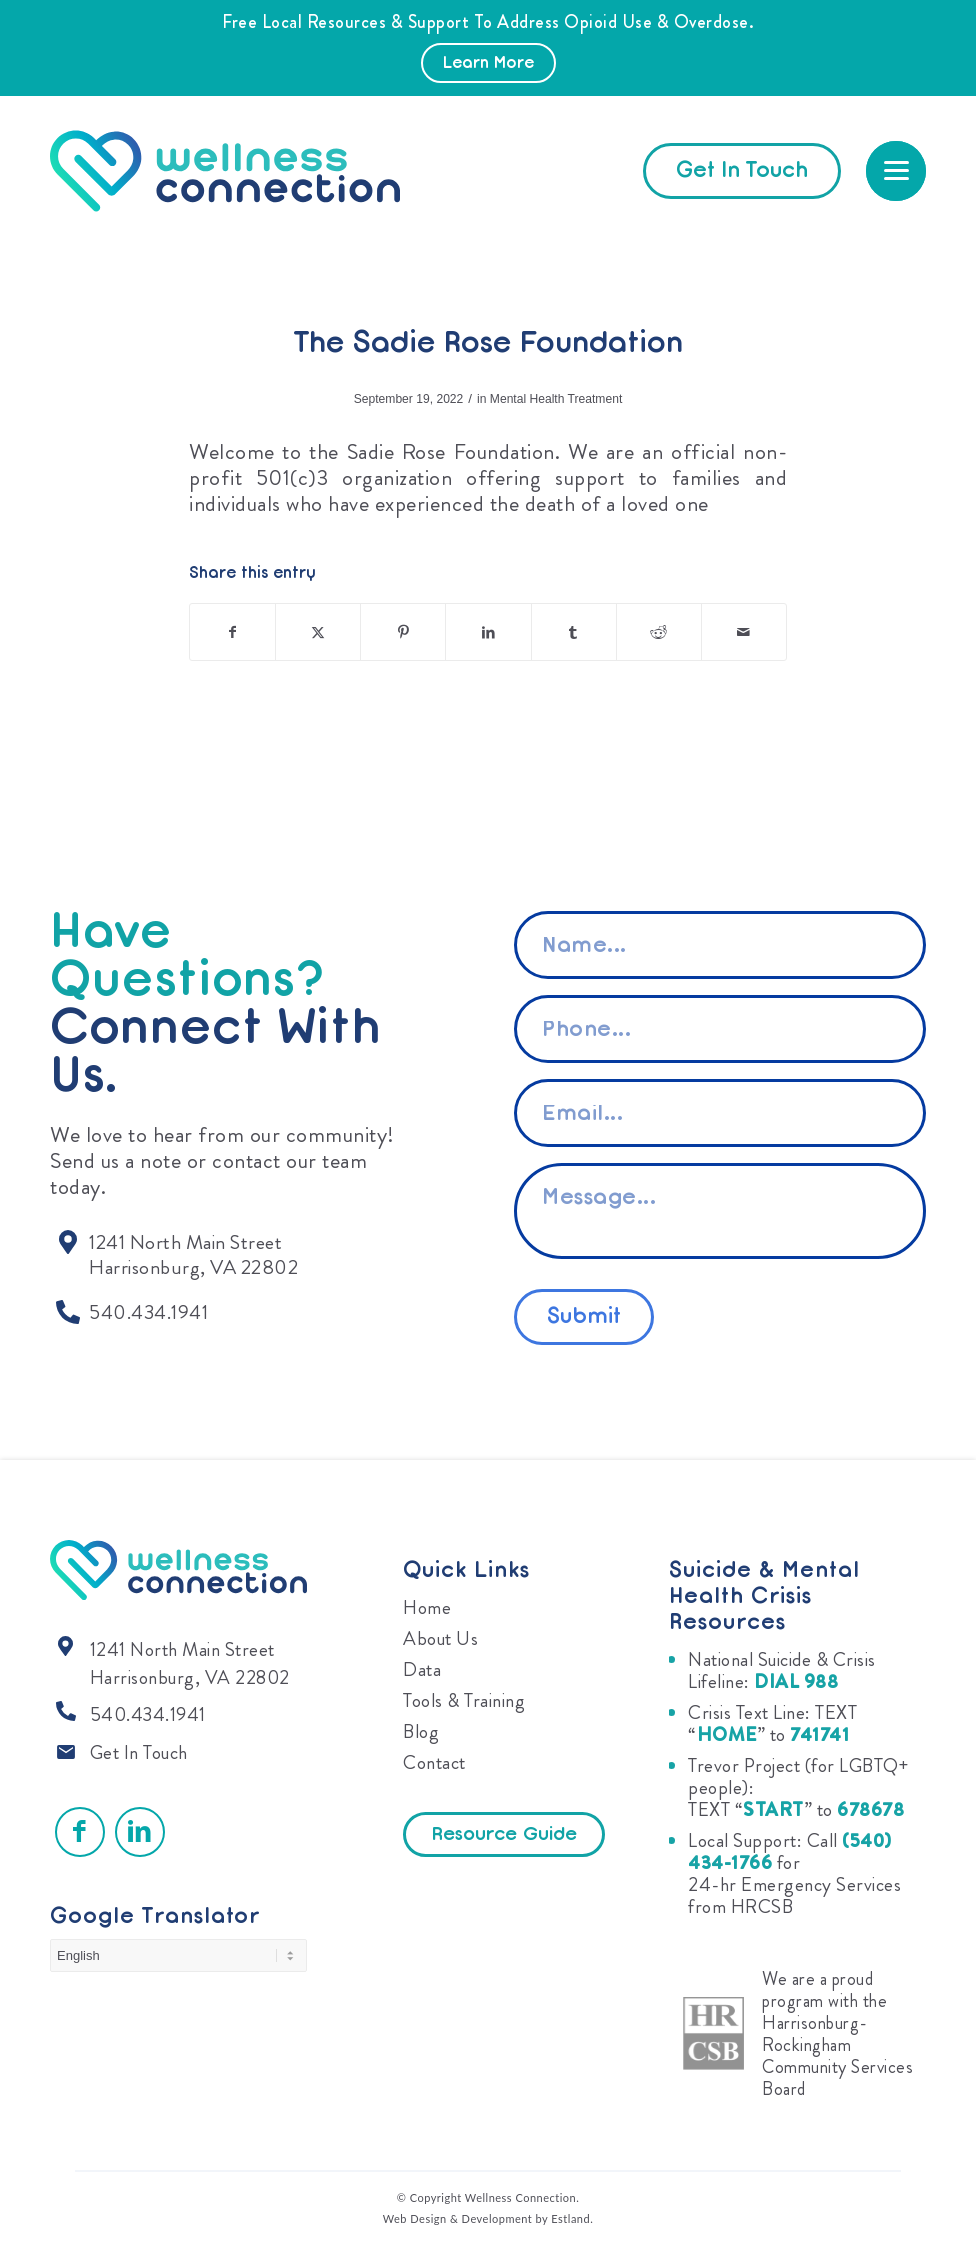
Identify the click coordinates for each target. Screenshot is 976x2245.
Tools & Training (464, 1700)
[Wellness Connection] (244, 171)
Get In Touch (139, 1752)
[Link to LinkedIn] (140, 1832)
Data (422, 1669)
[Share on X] (318, 632)
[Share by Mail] (744, 632)
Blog (421, 1731)
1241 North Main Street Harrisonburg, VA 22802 (190, 1663)
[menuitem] (896, 171)
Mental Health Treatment (556, 399)
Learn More (488, 64)
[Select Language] (178, 1955)
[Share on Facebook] (232, 632)
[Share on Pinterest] (403, 632)
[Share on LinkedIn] (488, 632)
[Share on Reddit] (659, 632)
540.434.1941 (148, 1714)
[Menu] (896, 171)
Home (427, 1607)
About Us (440, 1638)
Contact (434, 1762)
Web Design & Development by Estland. (488, 2218)
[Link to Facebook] (80, 1832)
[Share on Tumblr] (574, 632)
